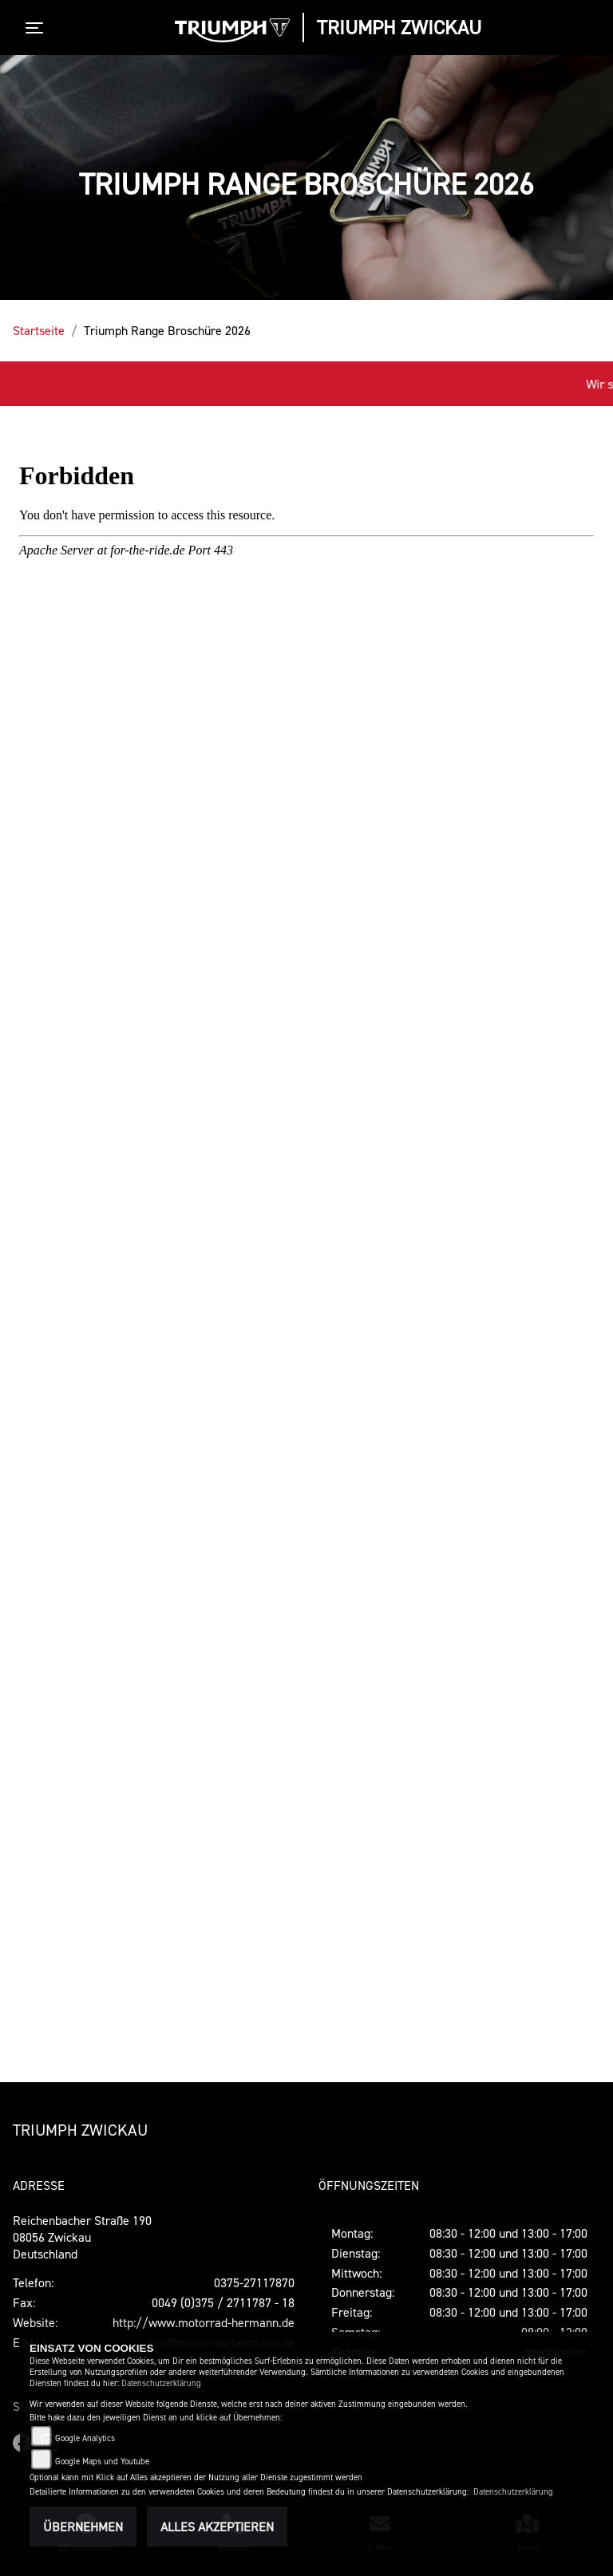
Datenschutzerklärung (161, 2383)
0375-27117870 (254, 2282)
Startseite (39, 330)
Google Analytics (85, 2438)
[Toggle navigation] (37, 28)
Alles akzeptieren (217, 2527)
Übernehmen (83, 2527)
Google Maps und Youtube (102, 2461)
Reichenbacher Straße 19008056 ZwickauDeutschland (82, 2237)
